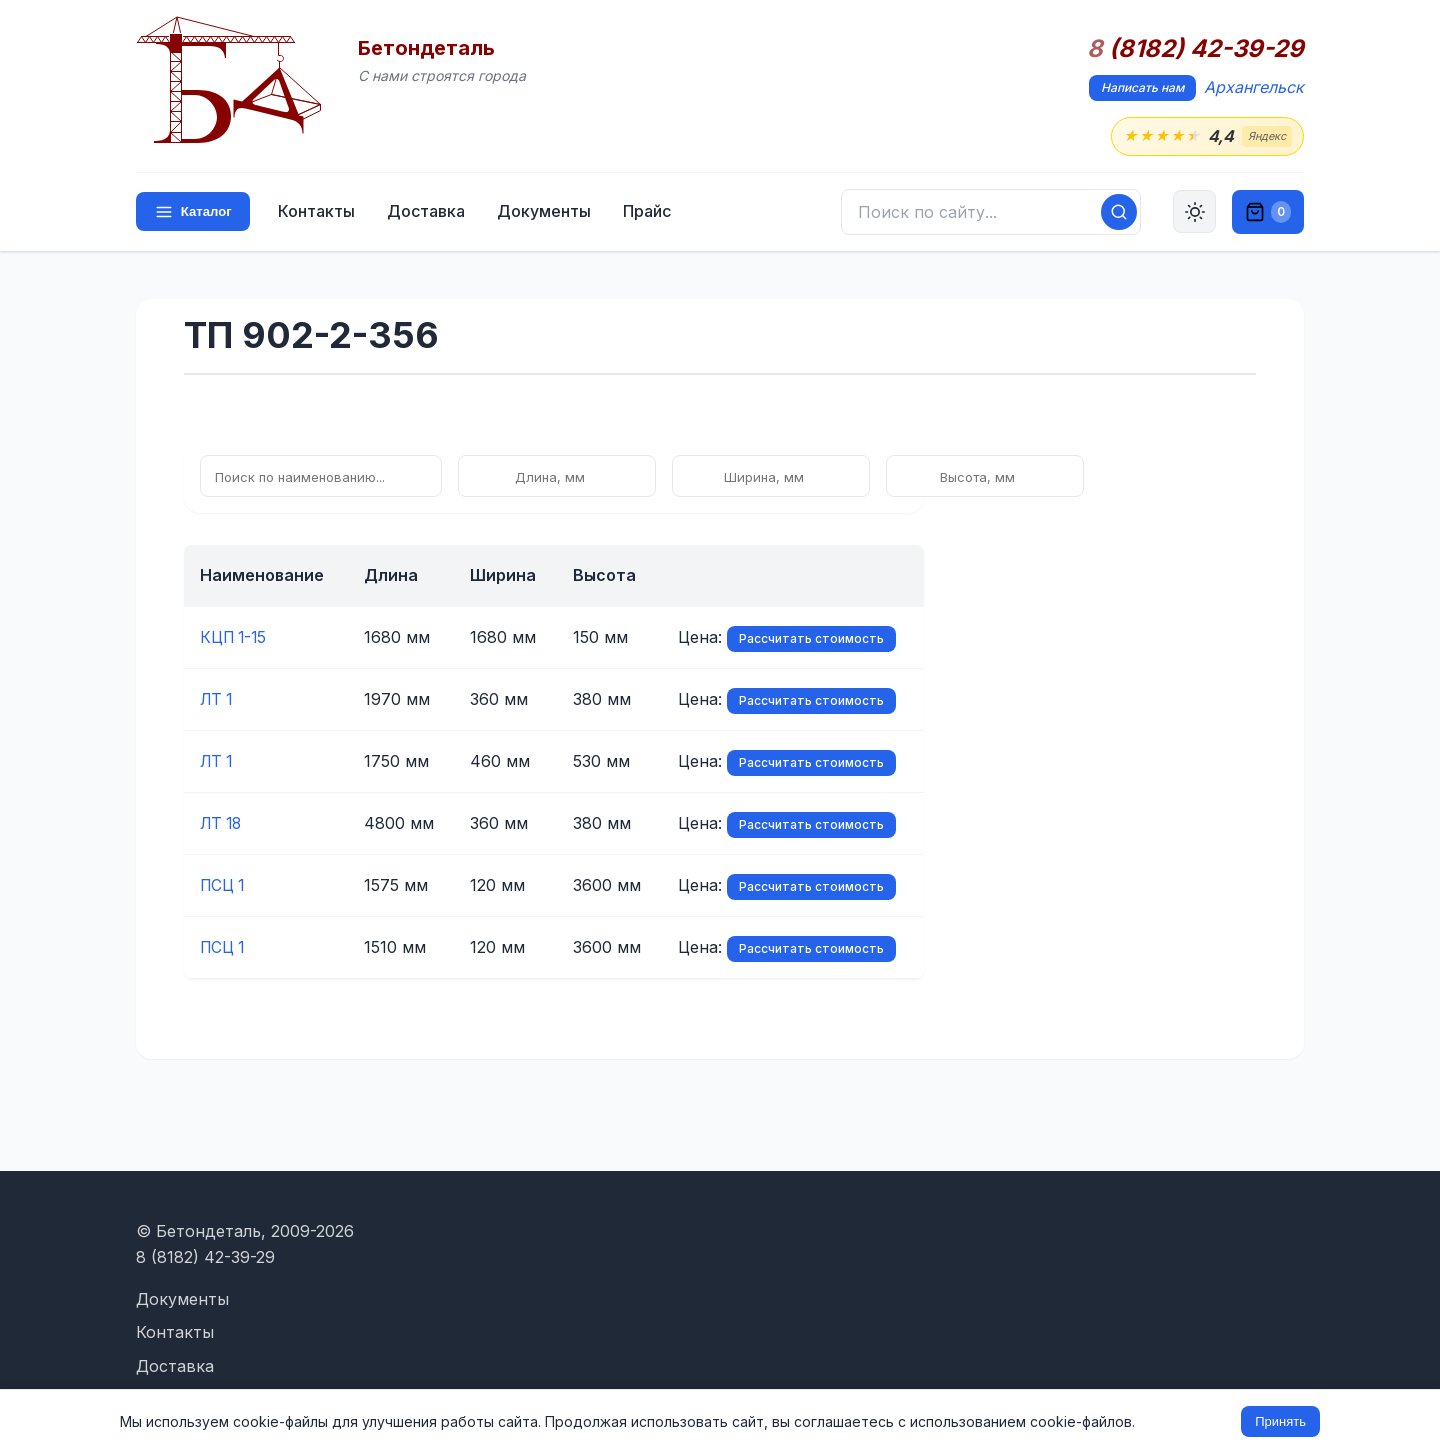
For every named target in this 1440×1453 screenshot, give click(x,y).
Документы (546, 212)
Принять (1280, 1421)
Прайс (649, 212)
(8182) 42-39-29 (1195, 49)
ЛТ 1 (217, 700)
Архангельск (1254, 87)
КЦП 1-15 (235, 638)
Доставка (428, 212)
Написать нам (1142, 87)
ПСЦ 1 (224, 886)
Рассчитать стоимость (811, 639)
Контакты (318, 212)
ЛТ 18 (222, 824)
